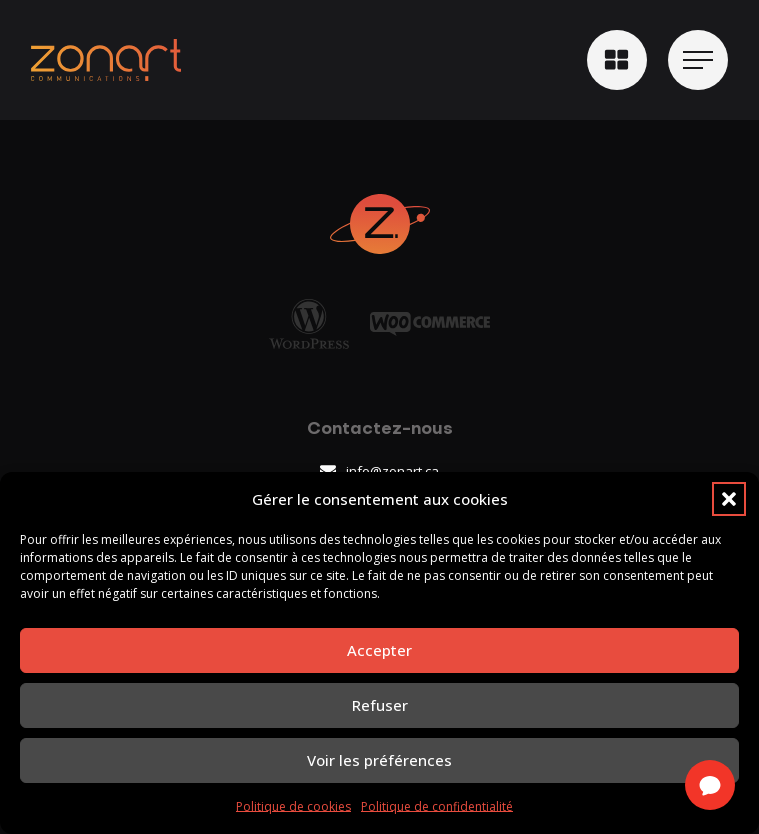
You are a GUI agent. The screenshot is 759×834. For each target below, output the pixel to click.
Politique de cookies (293, 806)
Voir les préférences (379, 760)
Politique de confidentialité (437, 806)
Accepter (379, 650)
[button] (729, 499)
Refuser (380, 705)
